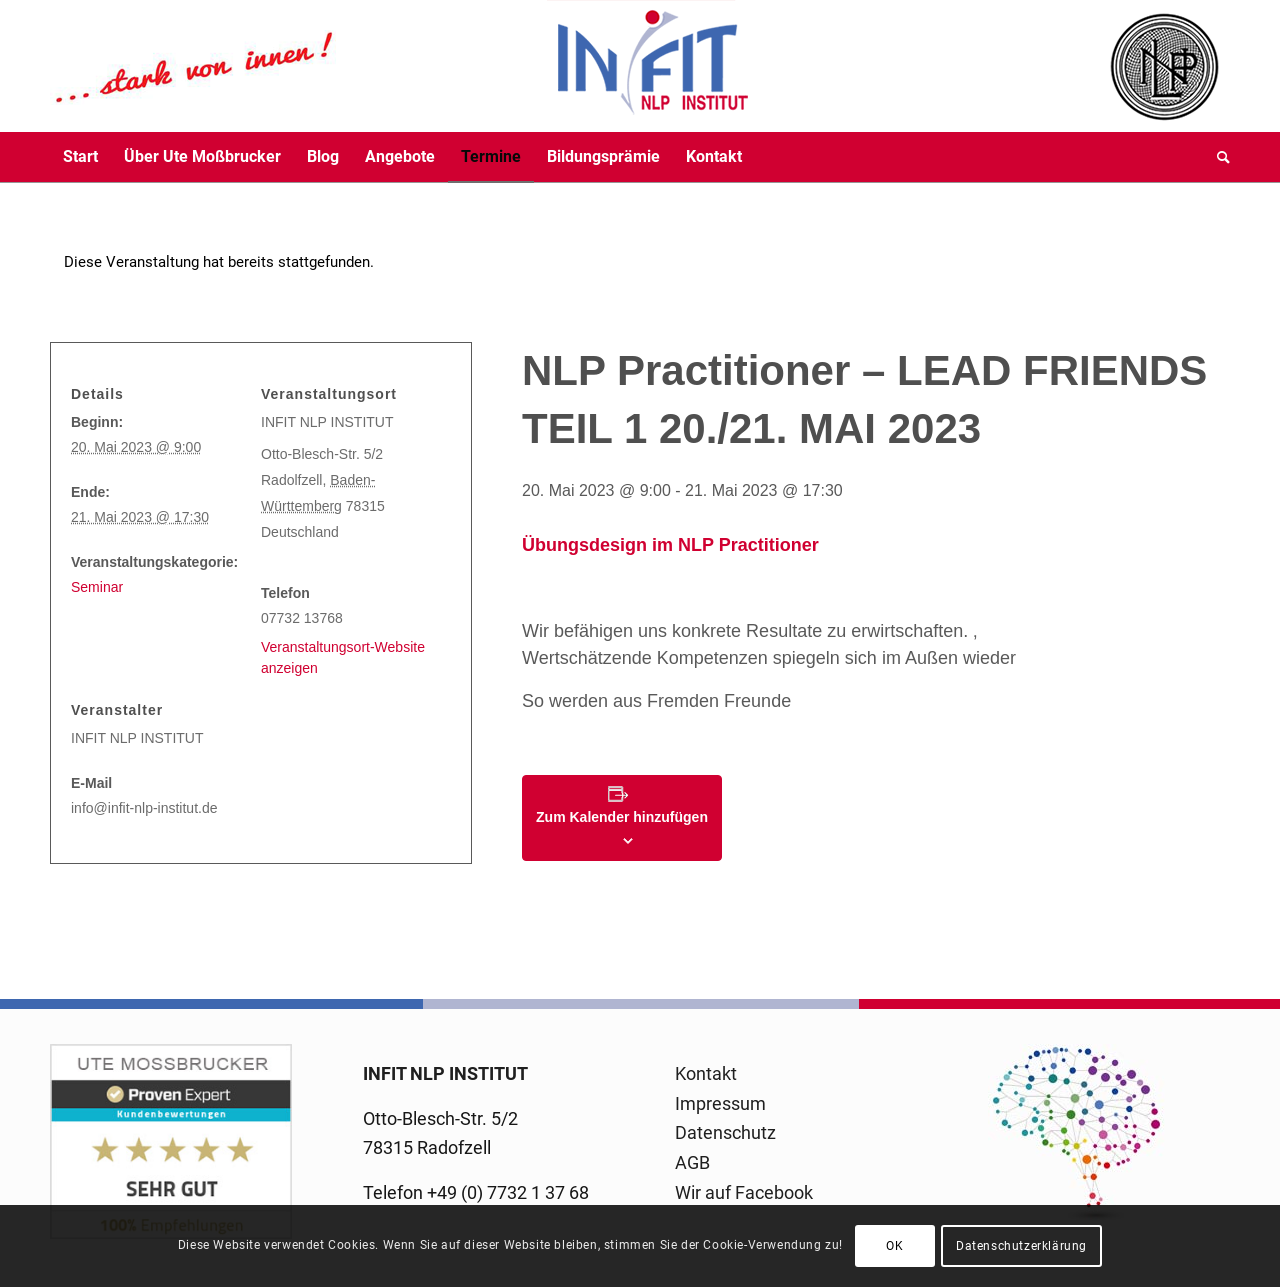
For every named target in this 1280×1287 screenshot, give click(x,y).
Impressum (720, 1103)
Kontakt (706, 1073)
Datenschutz (725, 1132)
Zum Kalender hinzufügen (622, 817)
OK (894, 1246)
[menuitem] (80, 157)
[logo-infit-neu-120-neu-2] (400, 66)
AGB (692, 1162)
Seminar (97, 587)
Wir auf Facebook (744, 1192)
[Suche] (1217, 157)
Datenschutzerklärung (1021, 1246)
